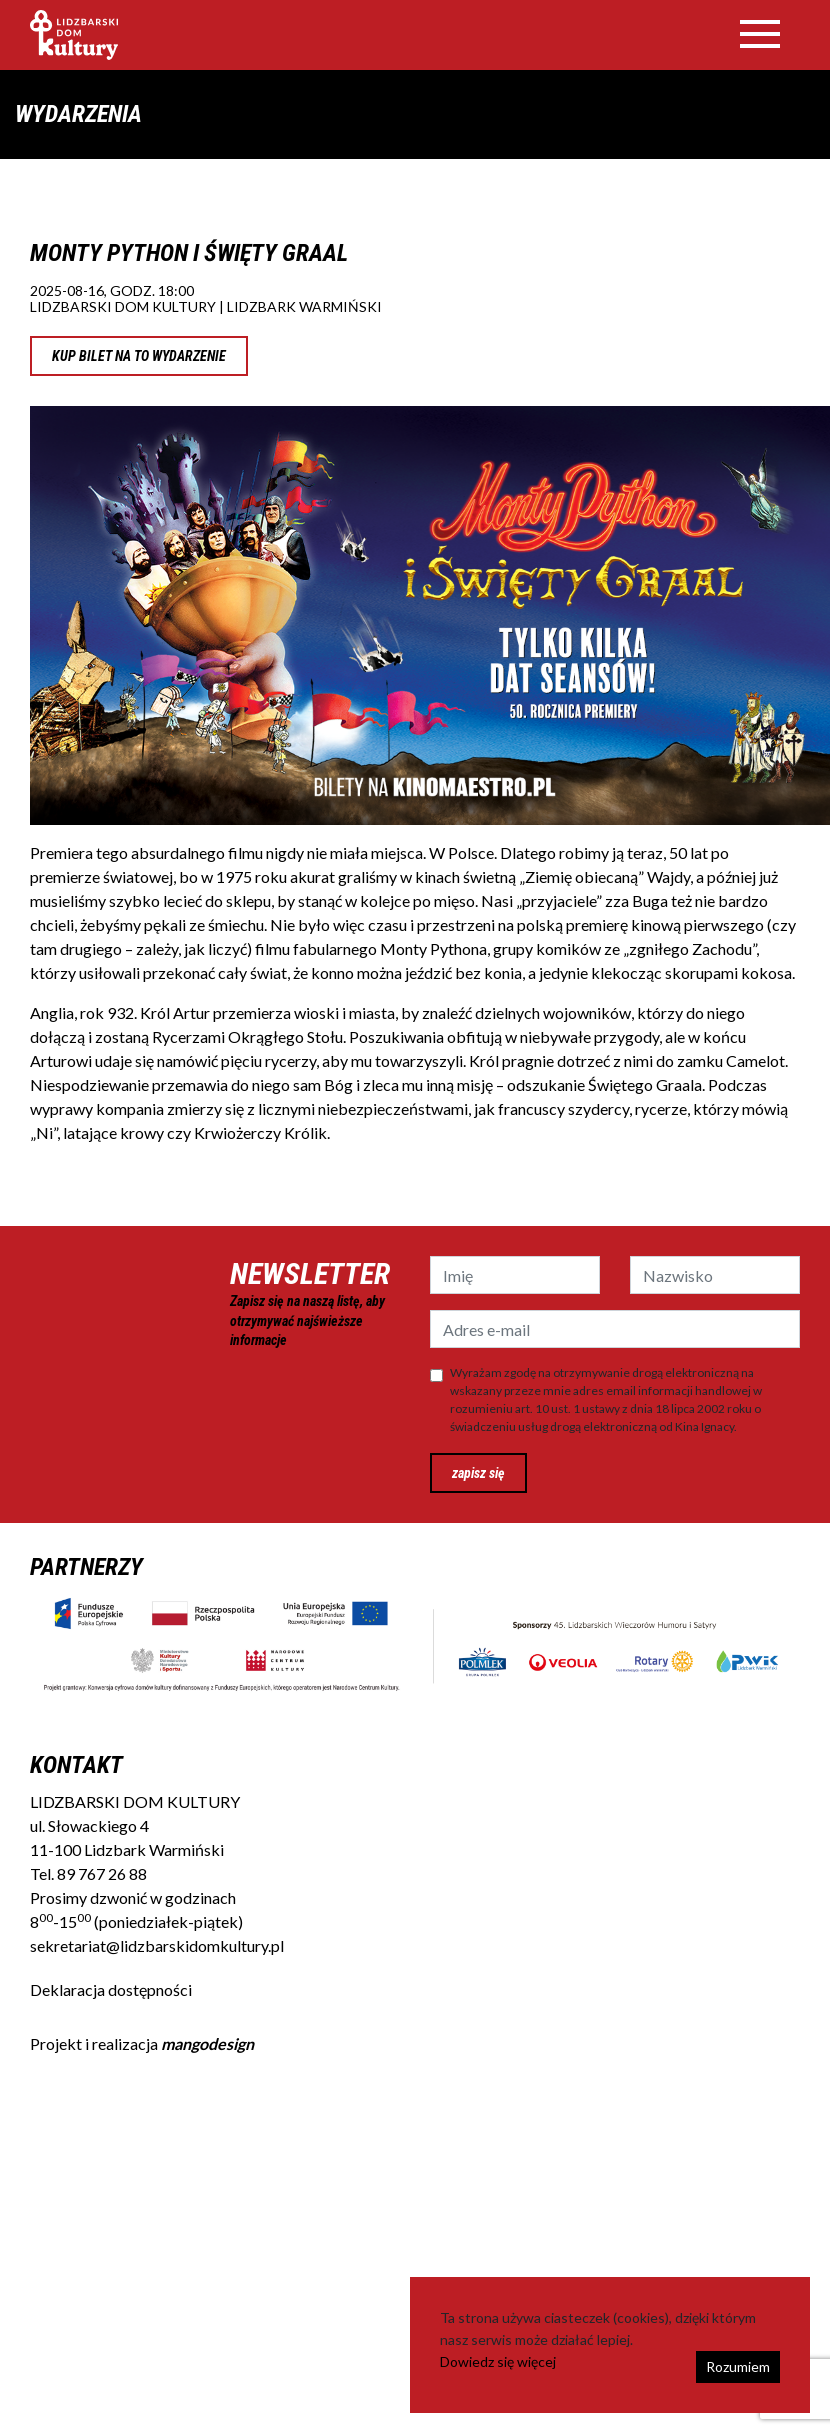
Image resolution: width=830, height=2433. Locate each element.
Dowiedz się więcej (498, 2361)
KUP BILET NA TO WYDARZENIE (139, 356)
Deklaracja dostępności (111, 1989)
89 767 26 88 (102, 1873)
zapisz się (478, 1473)
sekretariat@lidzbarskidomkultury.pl (157, 1945)
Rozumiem (738, 2366)
